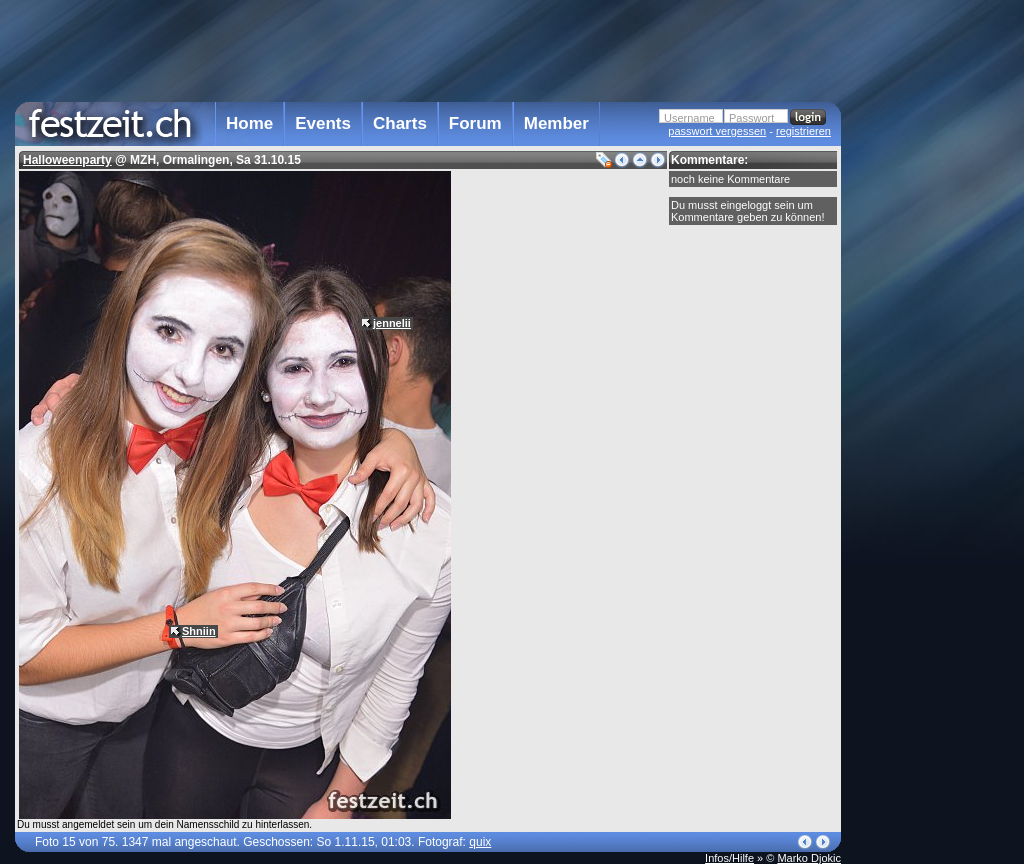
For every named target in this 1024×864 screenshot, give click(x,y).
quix (480, 842)
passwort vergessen (717, 131)
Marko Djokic (809, 858)
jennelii (392, 323)
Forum (475, 123)
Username (689, 118)
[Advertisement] (929, 403)
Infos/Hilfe (729, 858)
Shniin (199, 631)
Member (556, 123)
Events (323, 123)
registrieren (803, 131)
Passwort (751, 118)
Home (249, 123)
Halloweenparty (67, 160)
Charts (400, 123)
